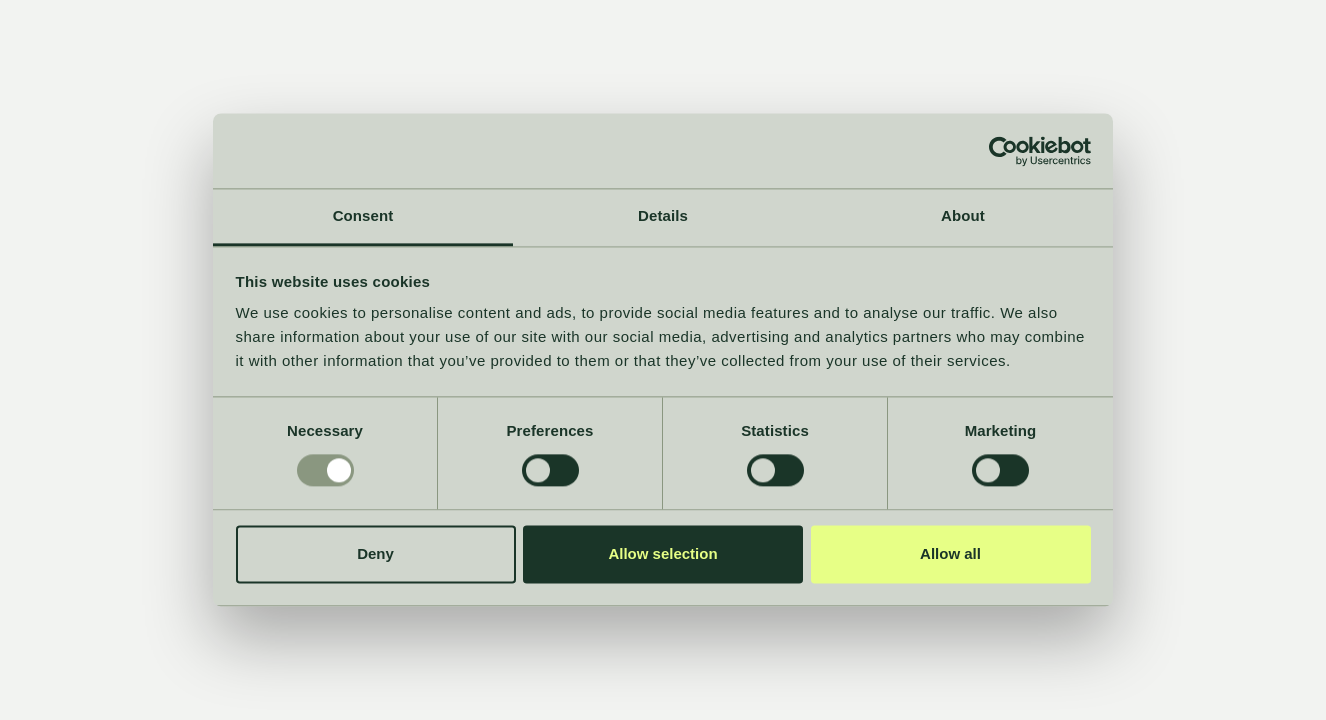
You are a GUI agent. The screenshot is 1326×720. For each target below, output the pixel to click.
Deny (375, 553)
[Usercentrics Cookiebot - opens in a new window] (1003, 151)
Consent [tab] (363, 215)
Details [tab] (663, 215)
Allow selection (662, 553)
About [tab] (963, 215)
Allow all (950, 553)
